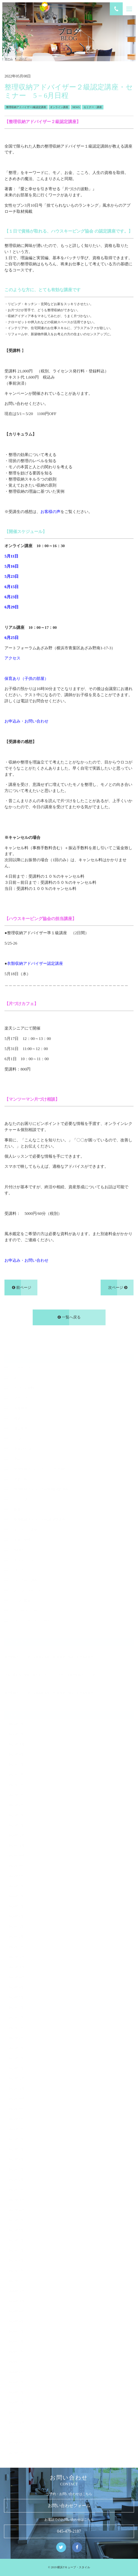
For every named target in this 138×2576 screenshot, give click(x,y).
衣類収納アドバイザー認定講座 (35, 964)
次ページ (117, 1288)
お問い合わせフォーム (69, 2505)
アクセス (12, 659)
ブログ (23, 58)
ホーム (9, 58)
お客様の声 (50, 512)
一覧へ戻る (69, 1318)
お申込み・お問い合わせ (26, 722)
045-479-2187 (69, 2531)
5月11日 (11, 557)
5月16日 (11, 567)
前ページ (21, 1288)
